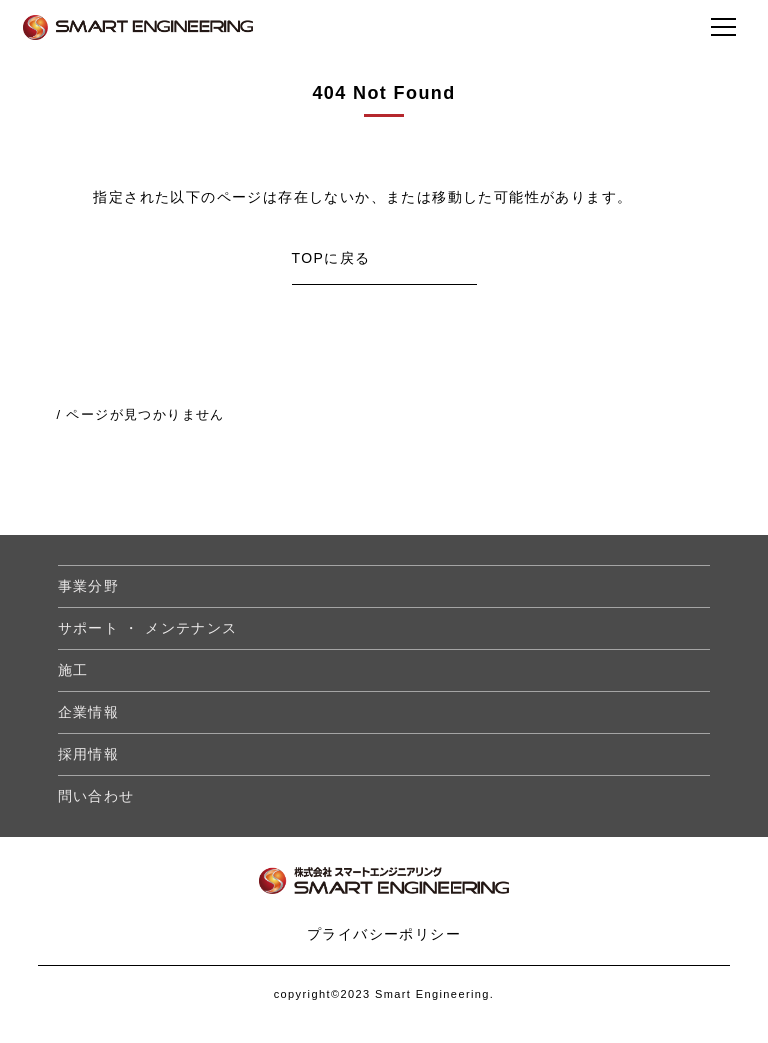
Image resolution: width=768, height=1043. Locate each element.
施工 (73, 670)
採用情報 (89, 754)
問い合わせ (96, 796)
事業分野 (89, 586)
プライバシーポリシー (384, 934)
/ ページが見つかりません (140, 414)
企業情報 (89, 712)
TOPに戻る (331, 258)
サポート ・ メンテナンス (148, 628)
